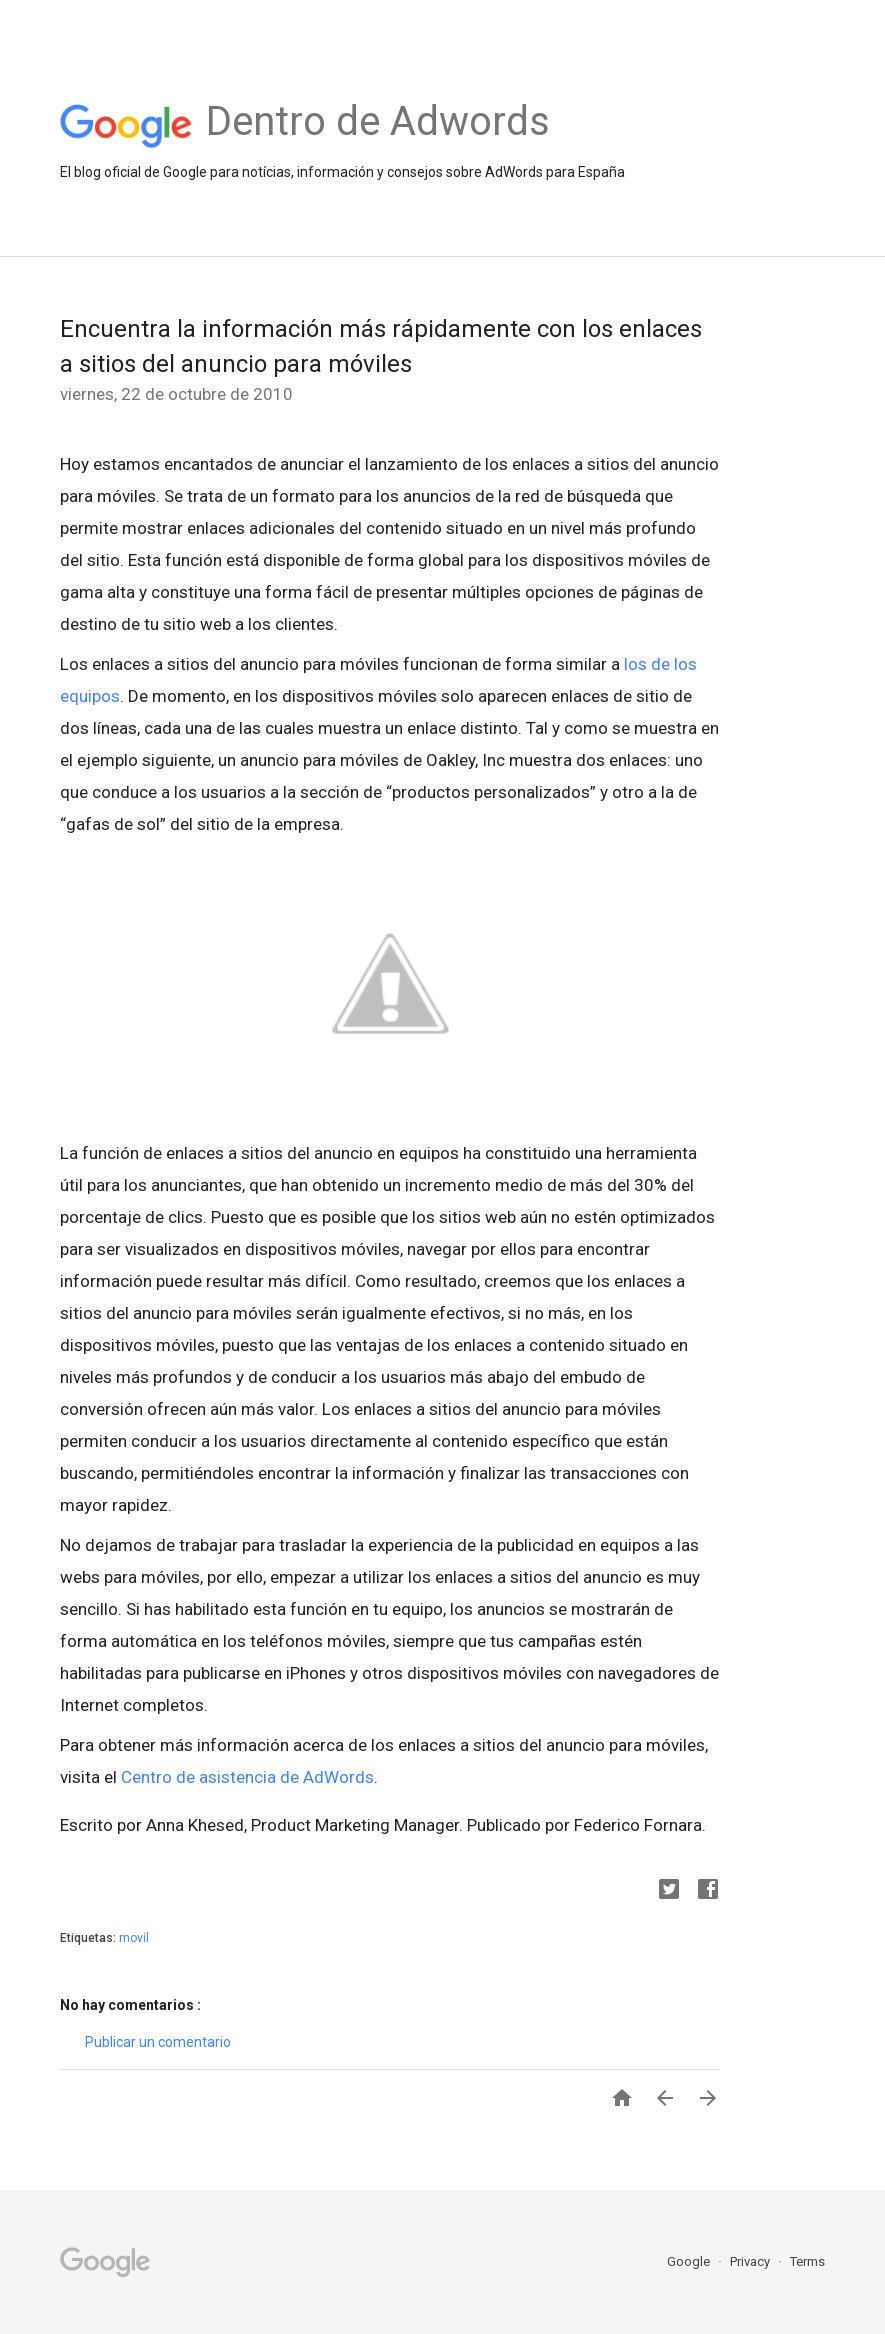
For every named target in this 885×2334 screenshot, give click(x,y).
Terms (807, 2261)
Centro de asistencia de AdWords (247, 1777)
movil (134, 1938)
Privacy (751, 2261)
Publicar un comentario (158, 2042)
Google (690, 2261)
